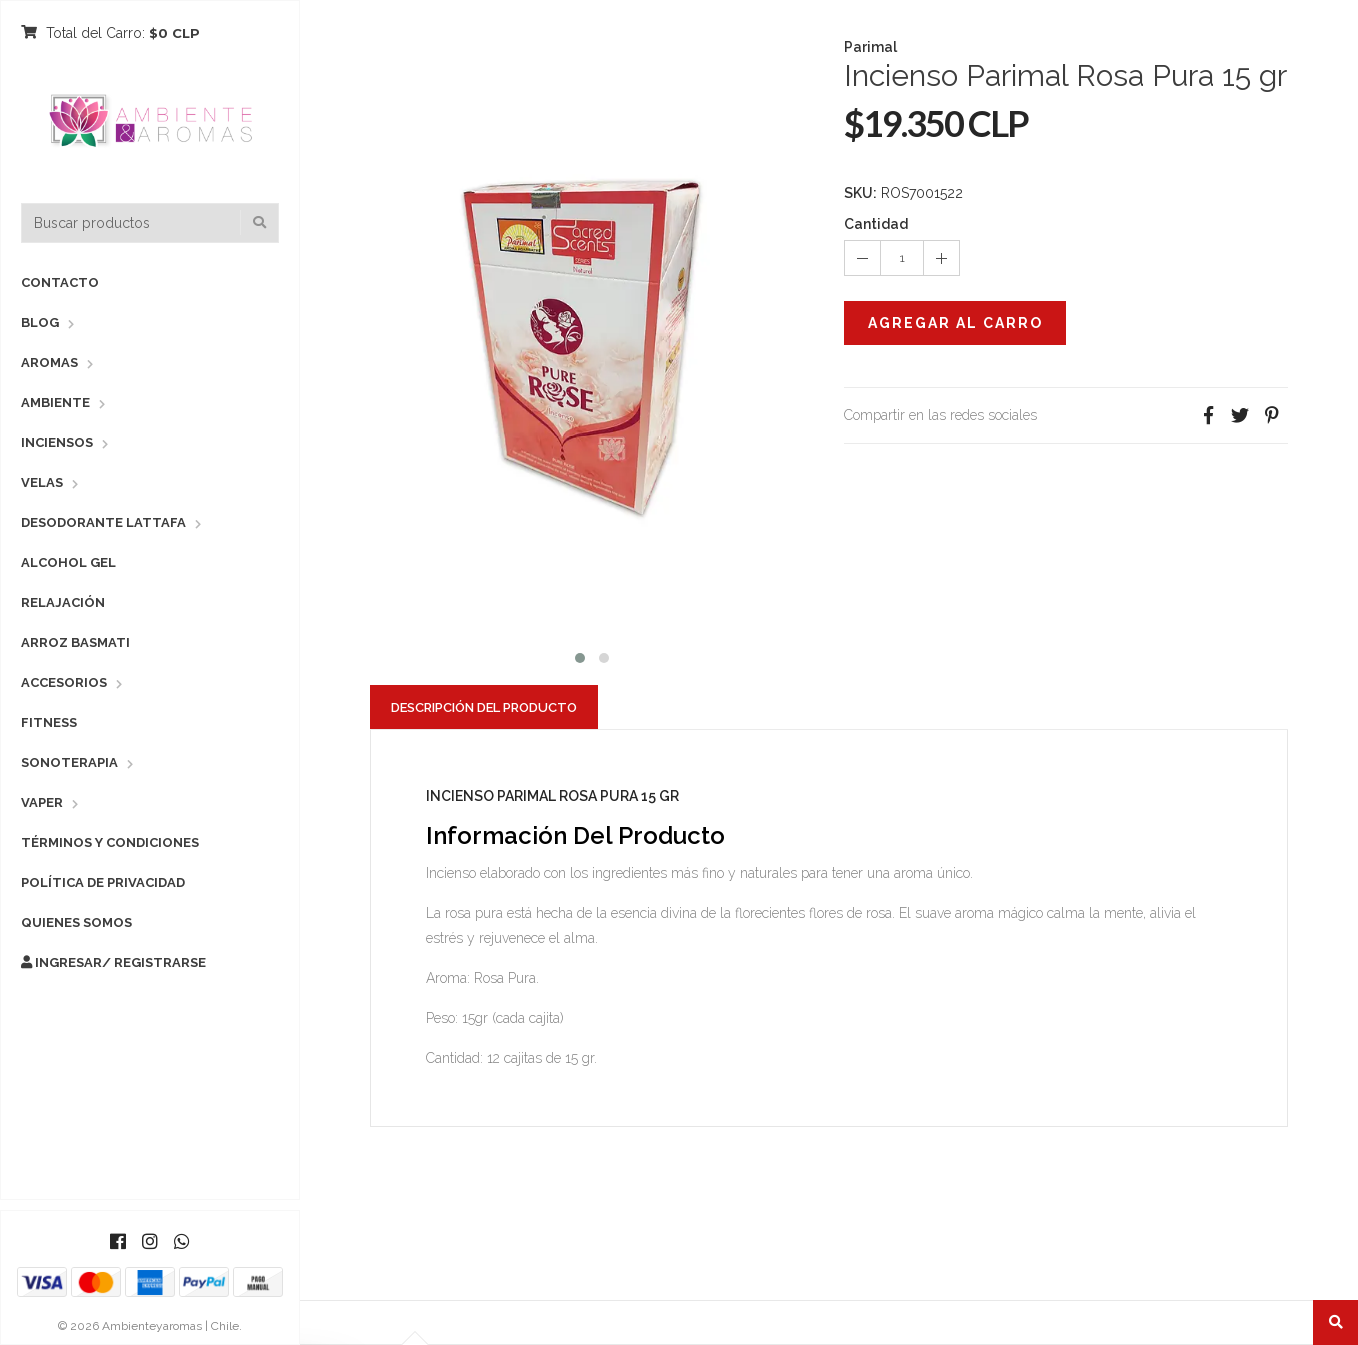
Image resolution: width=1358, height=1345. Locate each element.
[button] (580, 655)
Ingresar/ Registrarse (113, 962)
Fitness (49, 722)
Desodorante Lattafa (103, 522)
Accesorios (64, 682)
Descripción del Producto (484, 707)
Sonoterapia (69, 762)
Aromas (49, 362)
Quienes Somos (76, 922)
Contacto (60, 282)
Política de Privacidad (103, 882)
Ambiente (55, 402)
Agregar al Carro (955, 323)
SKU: (860, 193)
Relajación (63, 602)
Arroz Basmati (75, 642)
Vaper (42, 802)
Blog (40, 322)
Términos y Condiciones (110, 842)
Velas (42, 482)
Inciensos (57, 442)
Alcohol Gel (68, 562)
